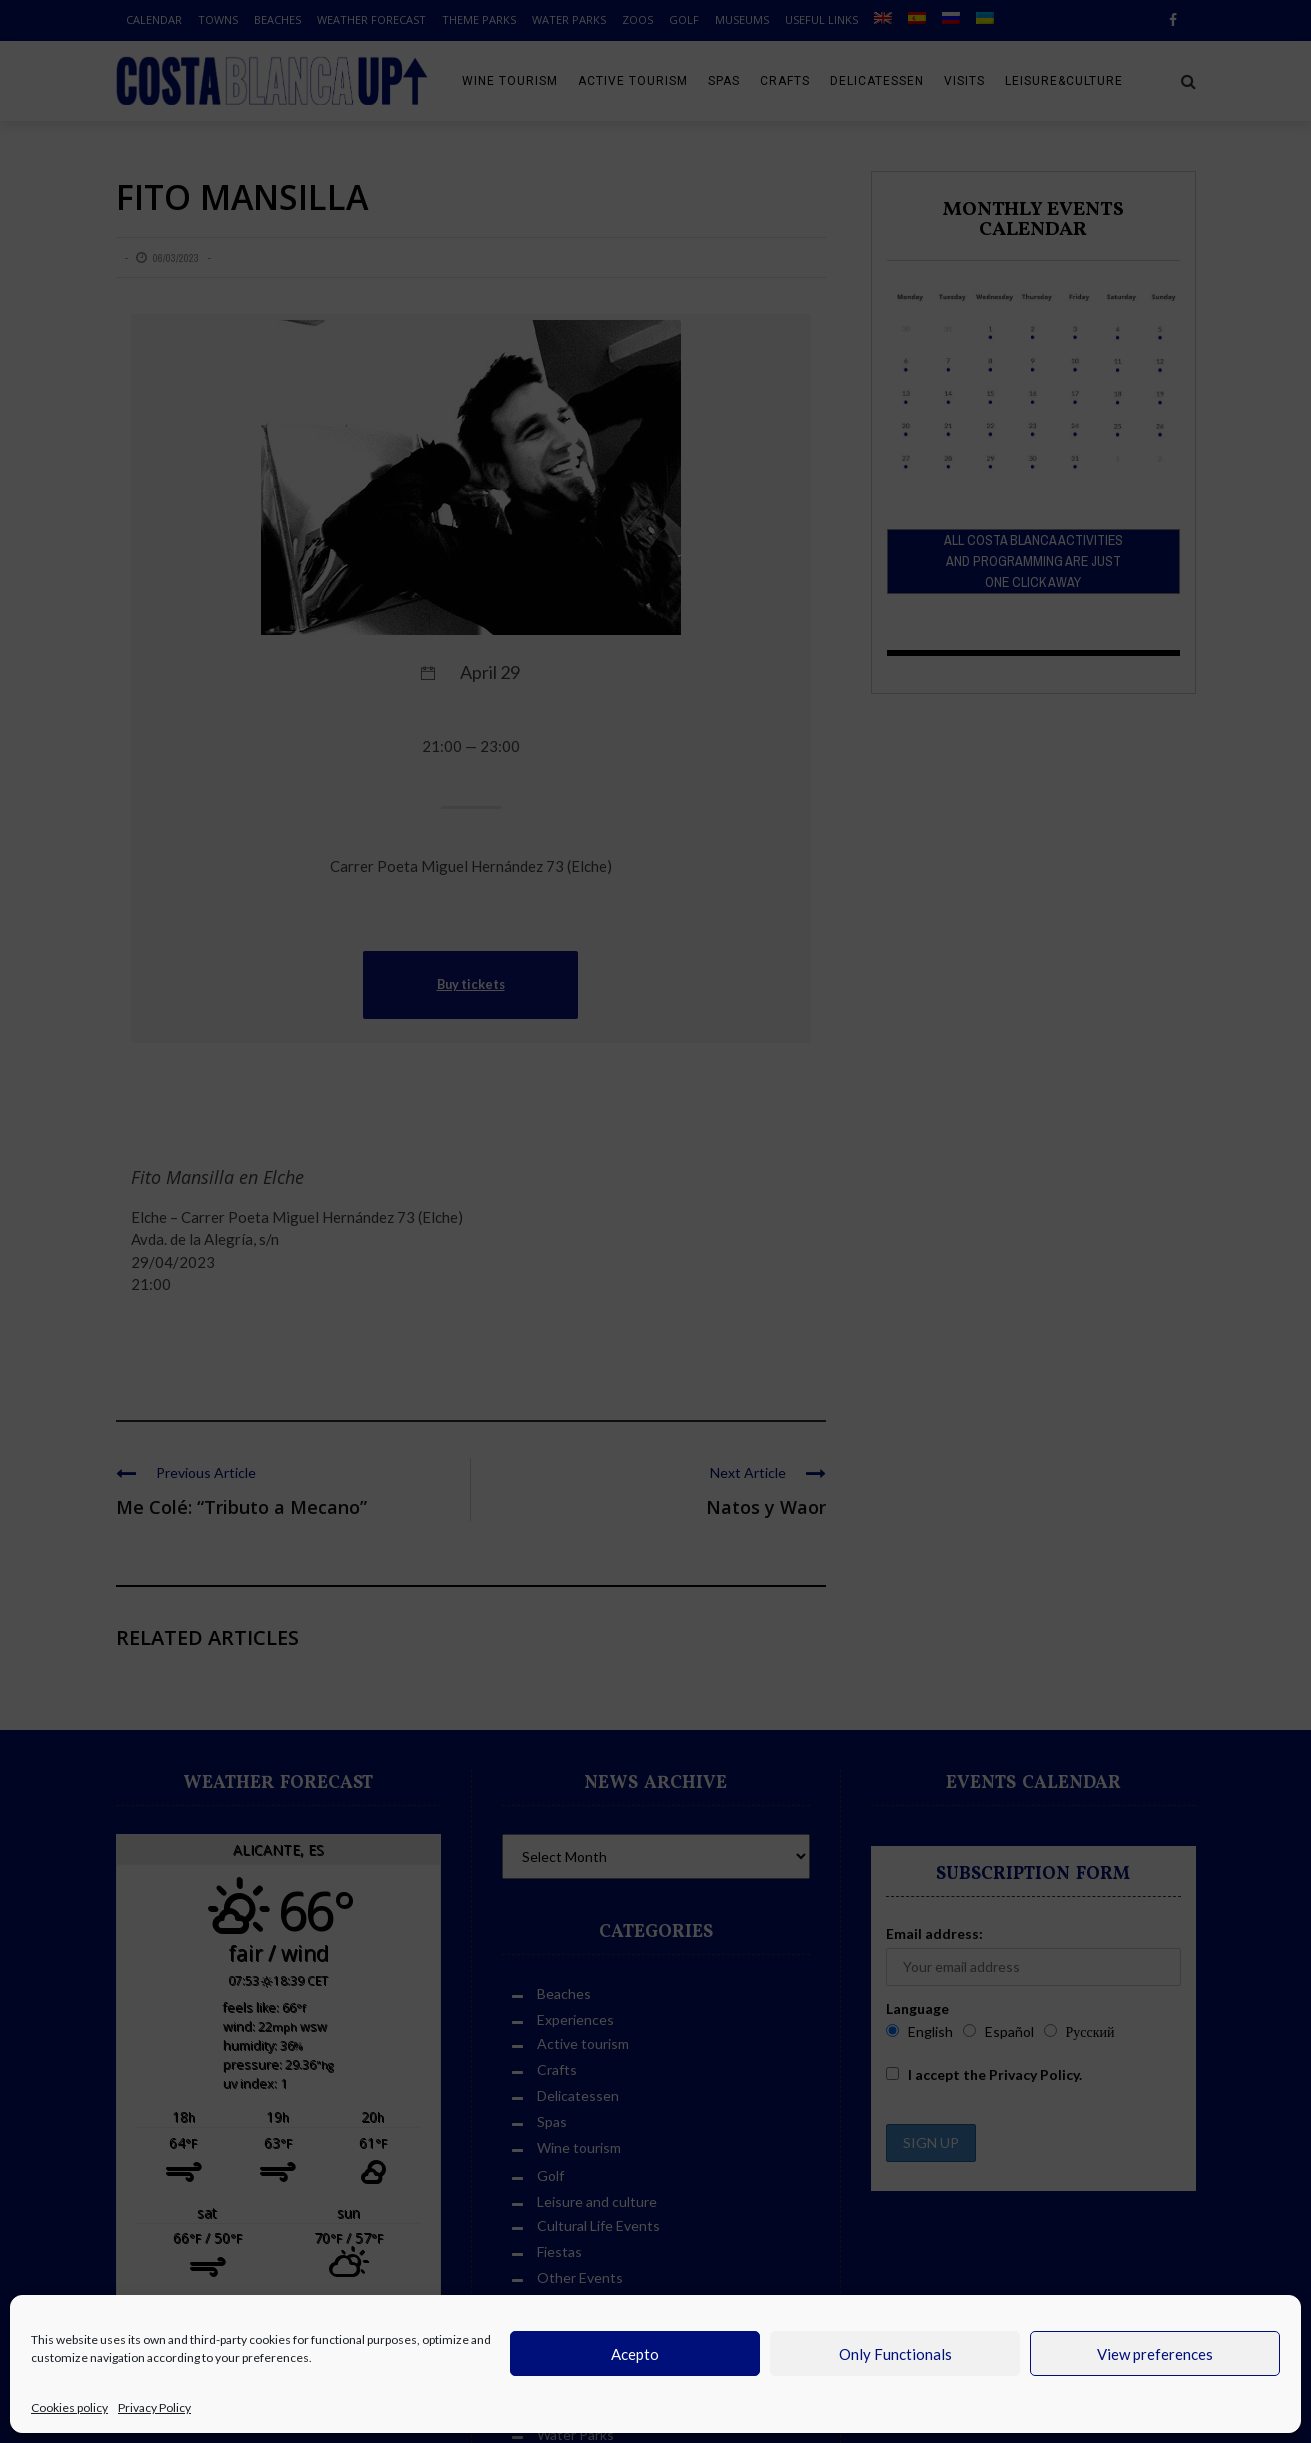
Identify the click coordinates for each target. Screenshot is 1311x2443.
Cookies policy (69, 2407)
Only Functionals (895, 2354)
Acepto (635, 2354)
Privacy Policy (154, 2407)
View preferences (1155, 2354)
